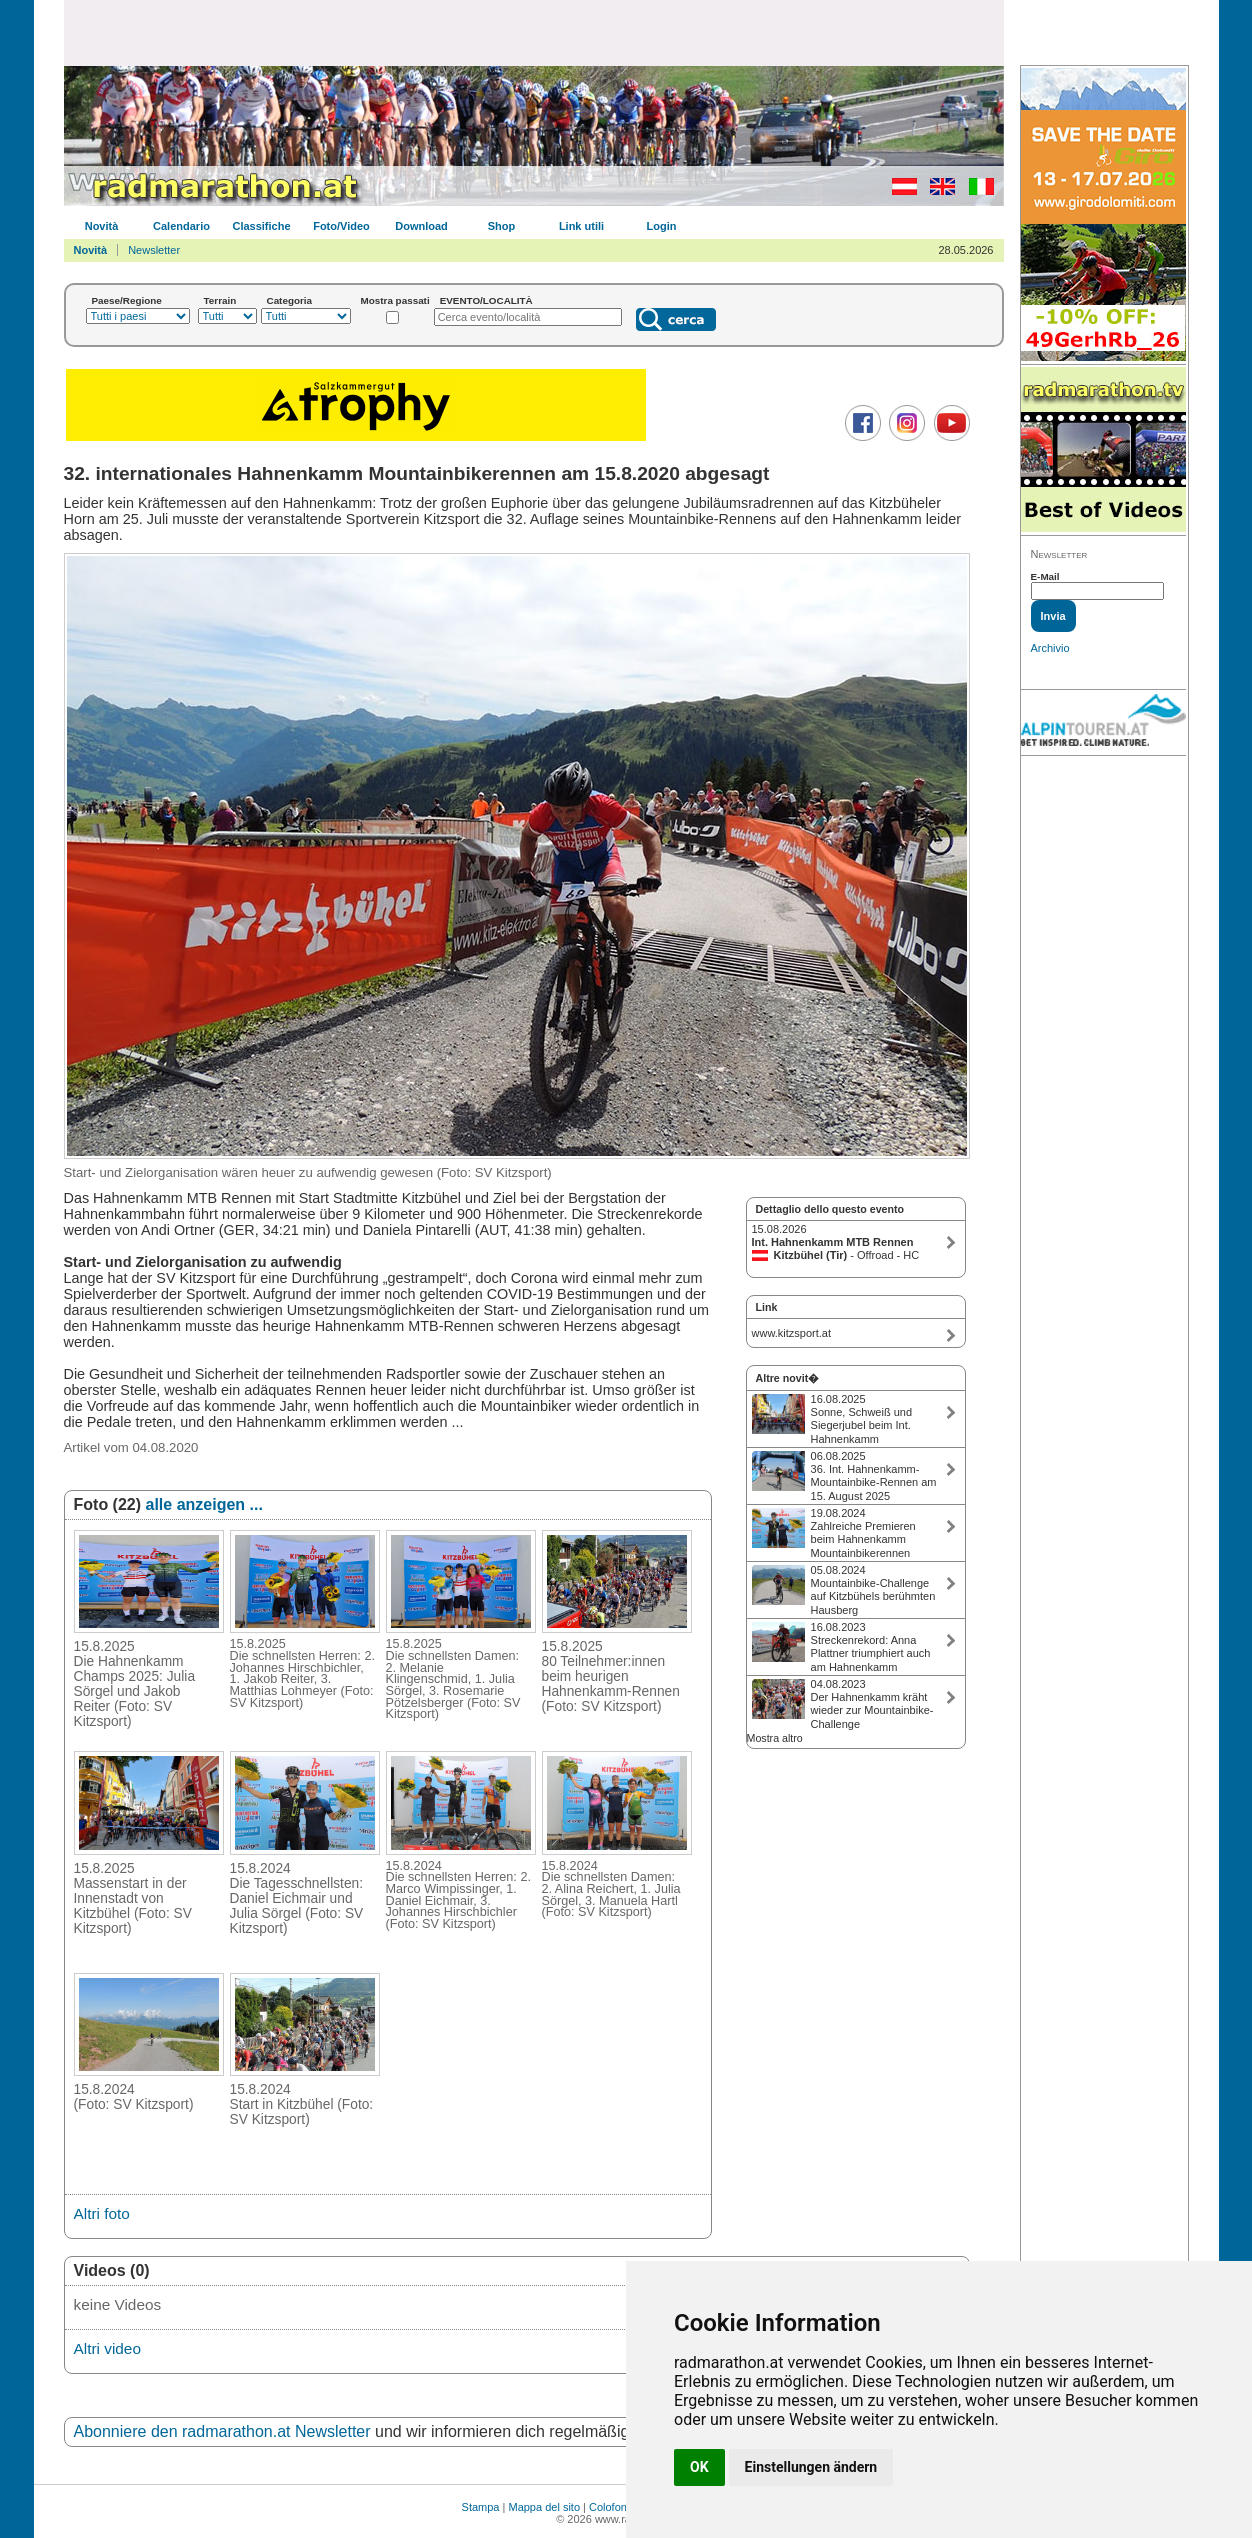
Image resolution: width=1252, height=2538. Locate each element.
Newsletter (154, 250)
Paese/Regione (127, 300)
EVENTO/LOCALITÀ (486, 300)
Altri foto (102, 2213)
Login (662, 226)
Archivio (1050, 648)
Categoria (290, 300)
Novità (102, 226)
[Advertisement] (534, 32)
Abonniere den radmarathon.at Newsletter (222, 2431)
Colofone (611, 2507)
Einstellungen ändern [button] (811, 2467)
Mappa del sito (544, 2507)
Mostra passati (395, 300)
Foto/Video (341, 226)
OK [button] (699, 2467)
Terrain (220, 300)
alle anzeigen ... (204, 1504)
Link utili (581, 226)
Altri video (107, 2348)
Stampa (481, 2507)
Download (421, 226)
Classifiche (261, 226)
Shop (502, 226)
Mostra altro (775, 1738)
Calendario (181, 226)
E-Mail (1045, 576)
